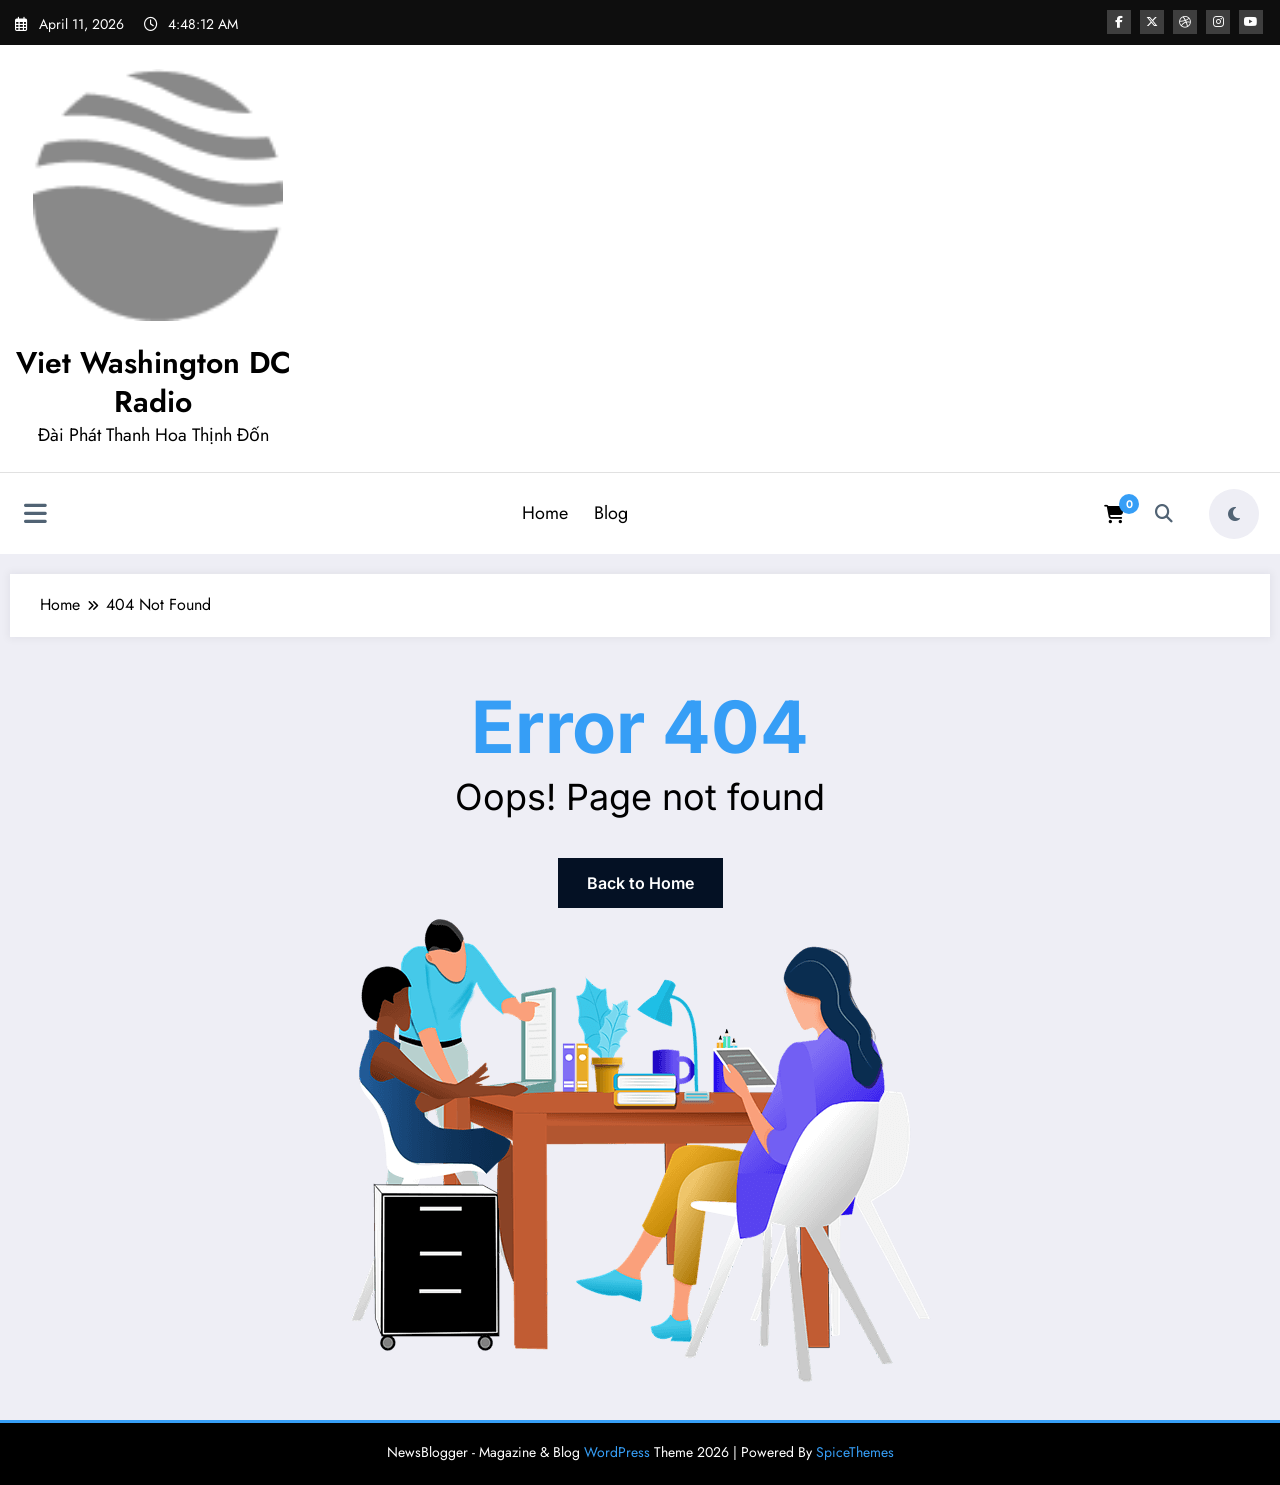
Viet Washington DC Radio (153, 382)
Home (545, 513)
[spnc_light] (1234, 514)
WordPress (617, 1452)
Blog (611, 513)
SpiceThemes (855, 1452)
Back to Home (640, 883)
